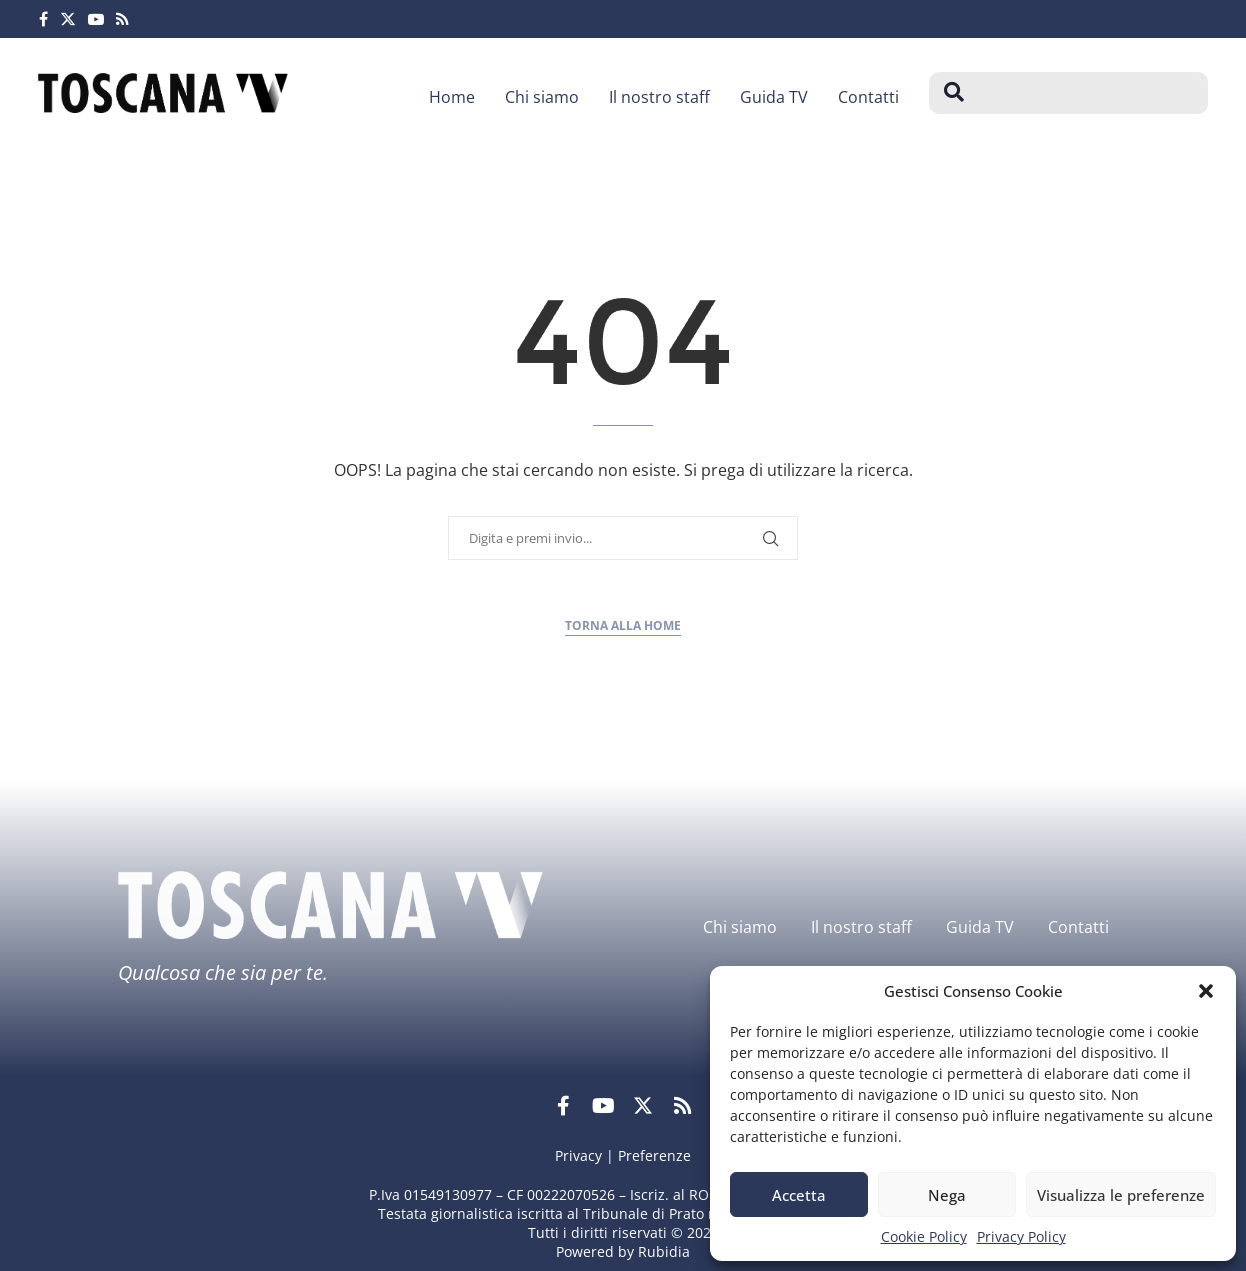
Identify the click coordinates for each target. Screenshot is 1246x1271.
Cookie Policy (924, 1236)
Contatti (868, 97)
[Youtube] (96, 19)
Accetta (799, 1195)
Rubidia (664, 1251)
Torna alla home (623, 625)
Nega (947, 1195)
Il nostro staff (659, 97)
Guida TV (774, 97)
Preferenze (654, 1155)
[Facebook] (43, 19)
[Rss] (122, 19)
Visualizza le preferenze (1121, 1195)
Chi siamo (542, 97)
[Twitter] (68, 19)
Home (452, 97)
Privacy (578, 1155)
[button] (1206, 991)
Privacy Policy (1021, 1236)
